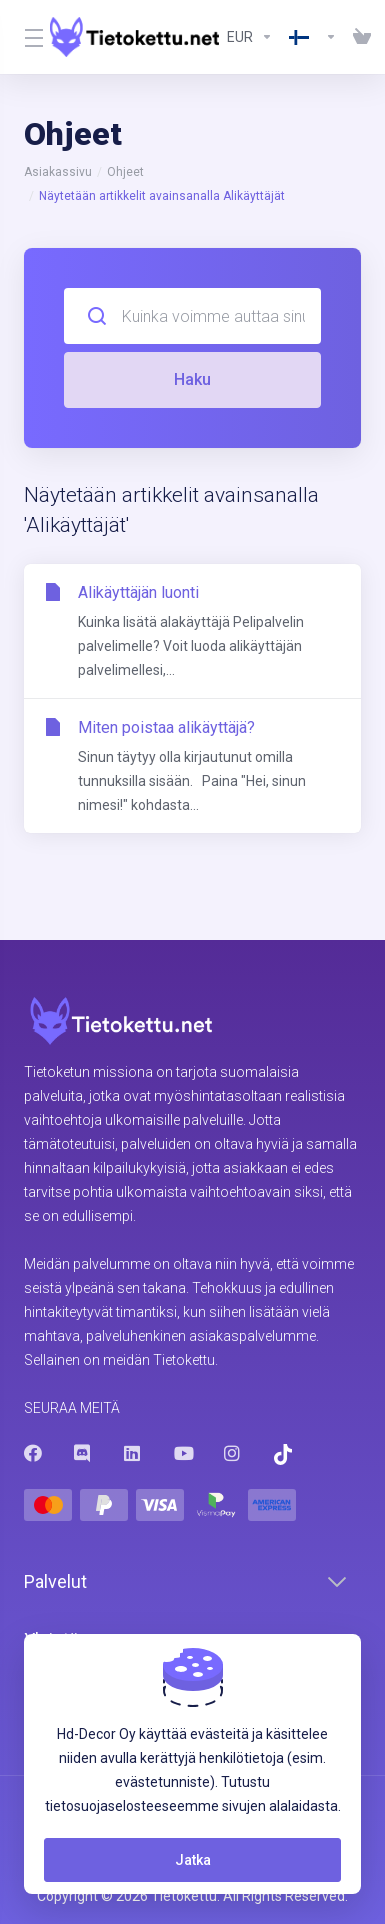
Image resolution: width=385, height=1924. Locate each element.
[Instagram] (233, 1453)
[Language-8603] (313, 37)
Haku (192, 379)
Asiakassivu (58, 172)
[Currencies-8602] (250, 37)
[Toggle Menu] (25, 37)
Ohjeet (125, 172)
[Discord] (83, 1453)
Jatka (193, 1860)
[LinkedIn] (133, 1453)
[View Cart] (358, 37)
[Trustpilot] (283, 1454)
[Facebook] (33, 1453)
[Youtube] (183, 1453)
